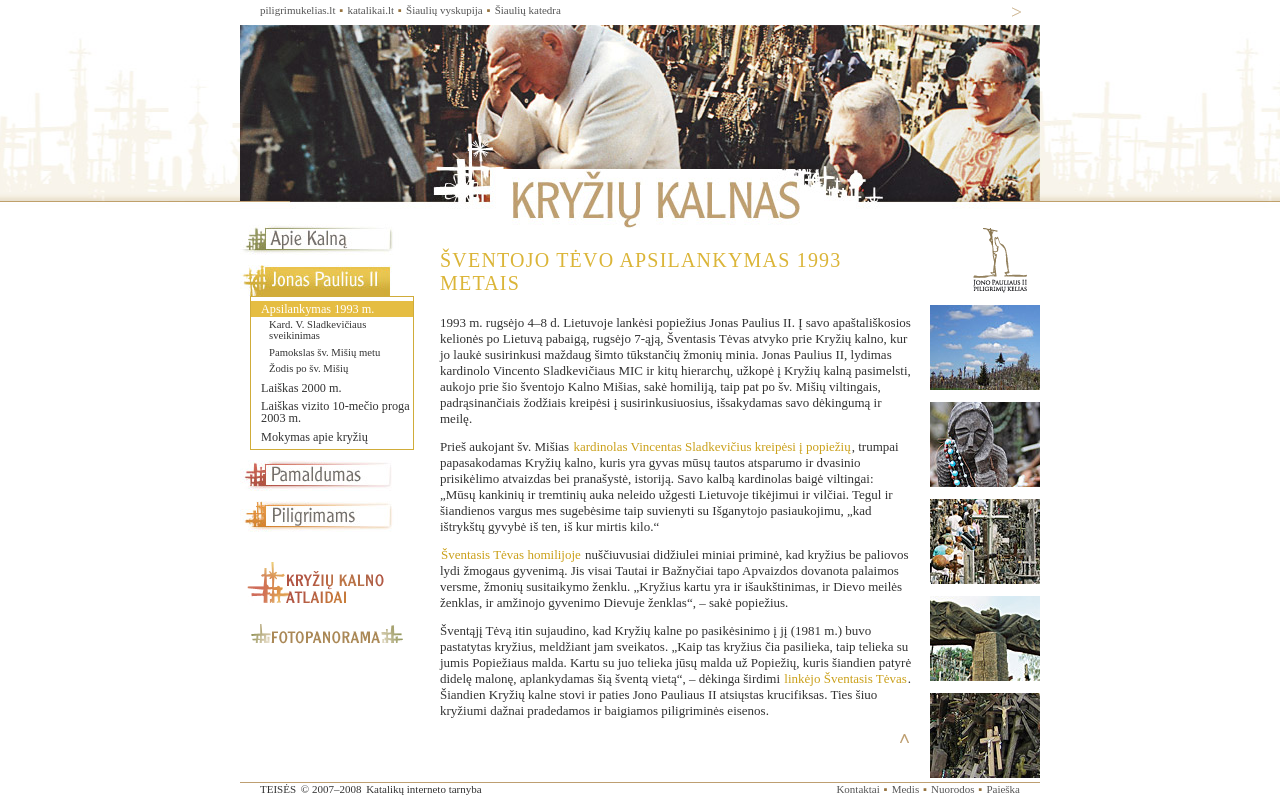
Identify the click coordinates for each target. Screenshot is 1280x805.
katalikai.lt (370, 10)
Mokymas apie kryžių (314, 437)
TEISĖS (278, 789)
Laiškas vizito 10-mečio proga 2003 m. (335, 412)
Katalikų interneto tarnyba (423, 789)
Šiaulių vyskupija (444, 10)
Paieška (1003, 789)
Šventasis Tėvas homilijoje (511, 554)
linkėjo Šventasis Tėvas (845, 678)
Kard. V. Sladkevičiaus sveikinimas (317, 330)
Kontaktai (857, 789)
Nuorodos (952, 789)
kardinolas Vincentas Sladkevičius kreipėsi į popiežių (711, 446)
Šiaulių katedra (528, 10)
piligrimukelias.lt (297, 10)
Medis (906, 789)
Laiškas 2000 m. (301, 388)
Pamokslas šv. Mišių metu (324, 352)
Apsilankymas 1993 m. (317, 309)
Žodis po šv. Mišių (308, 368)
